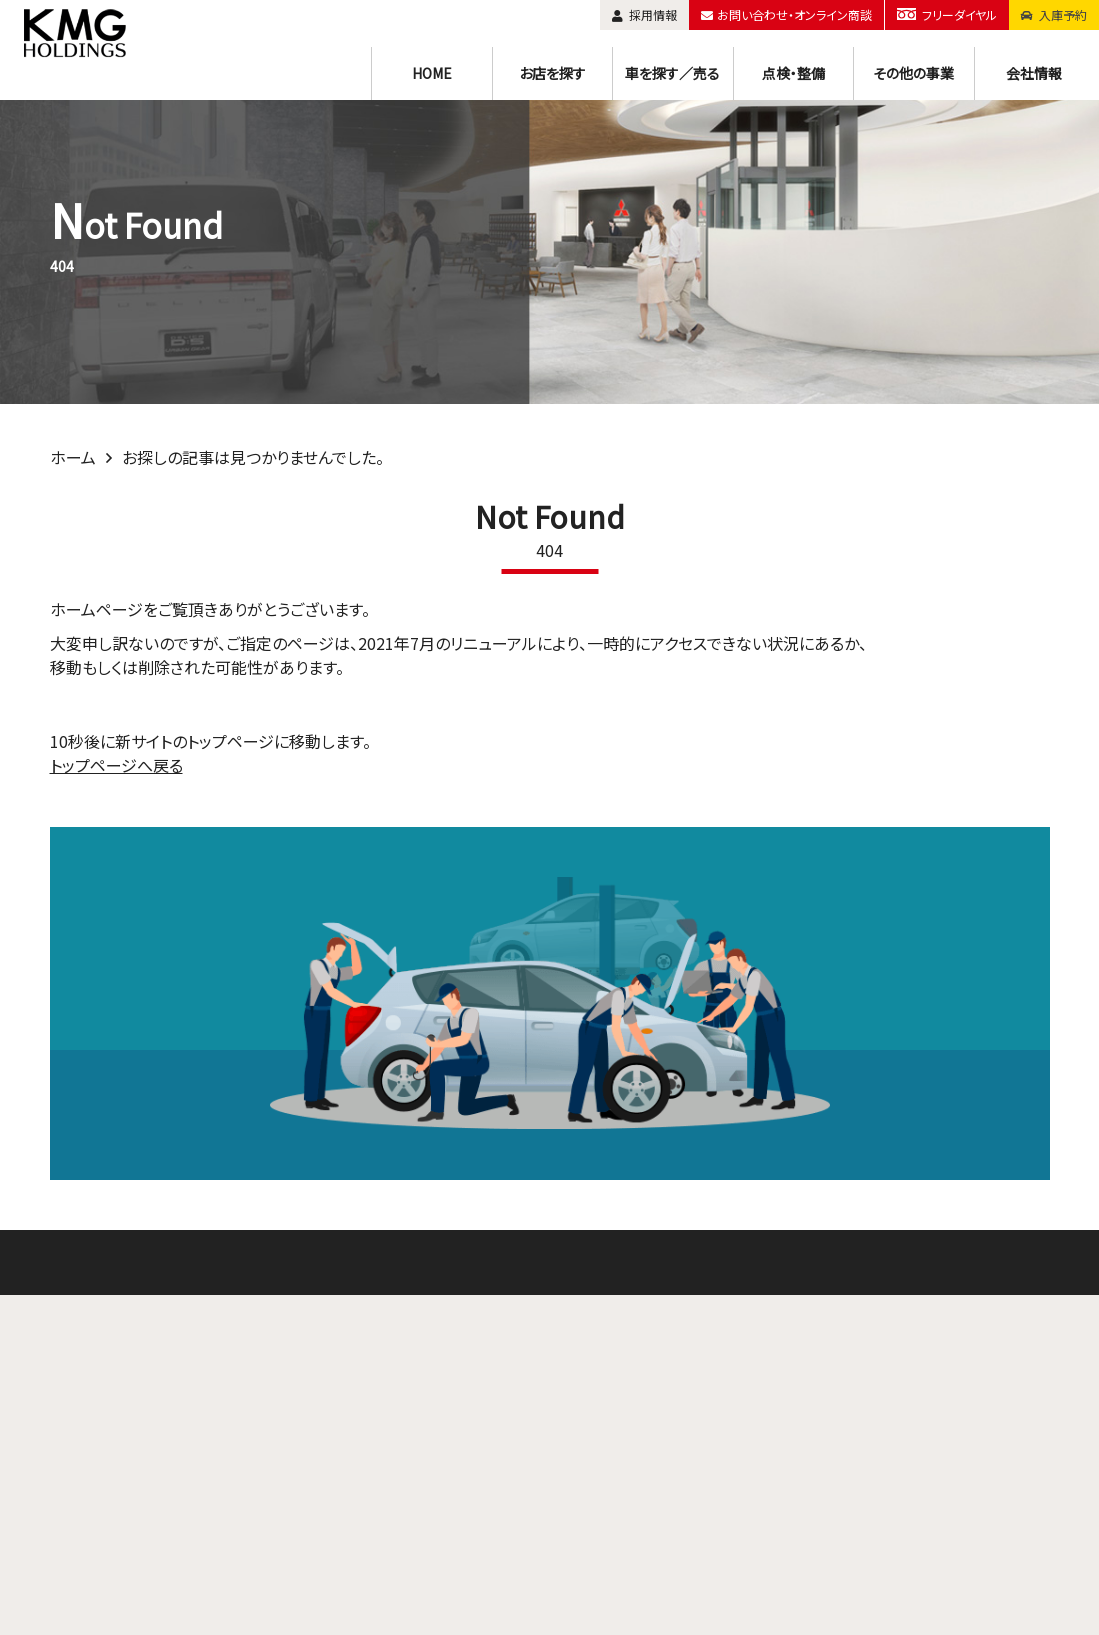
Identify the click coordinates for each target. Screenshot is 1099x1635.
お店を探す (552, 73)
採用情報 (647, 14)
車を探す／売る (672, 73)
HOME (432, 73)
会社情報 (1034, 73)
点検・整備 (793, 73)
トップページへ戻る (116, 765)
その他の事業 (913, 73)
